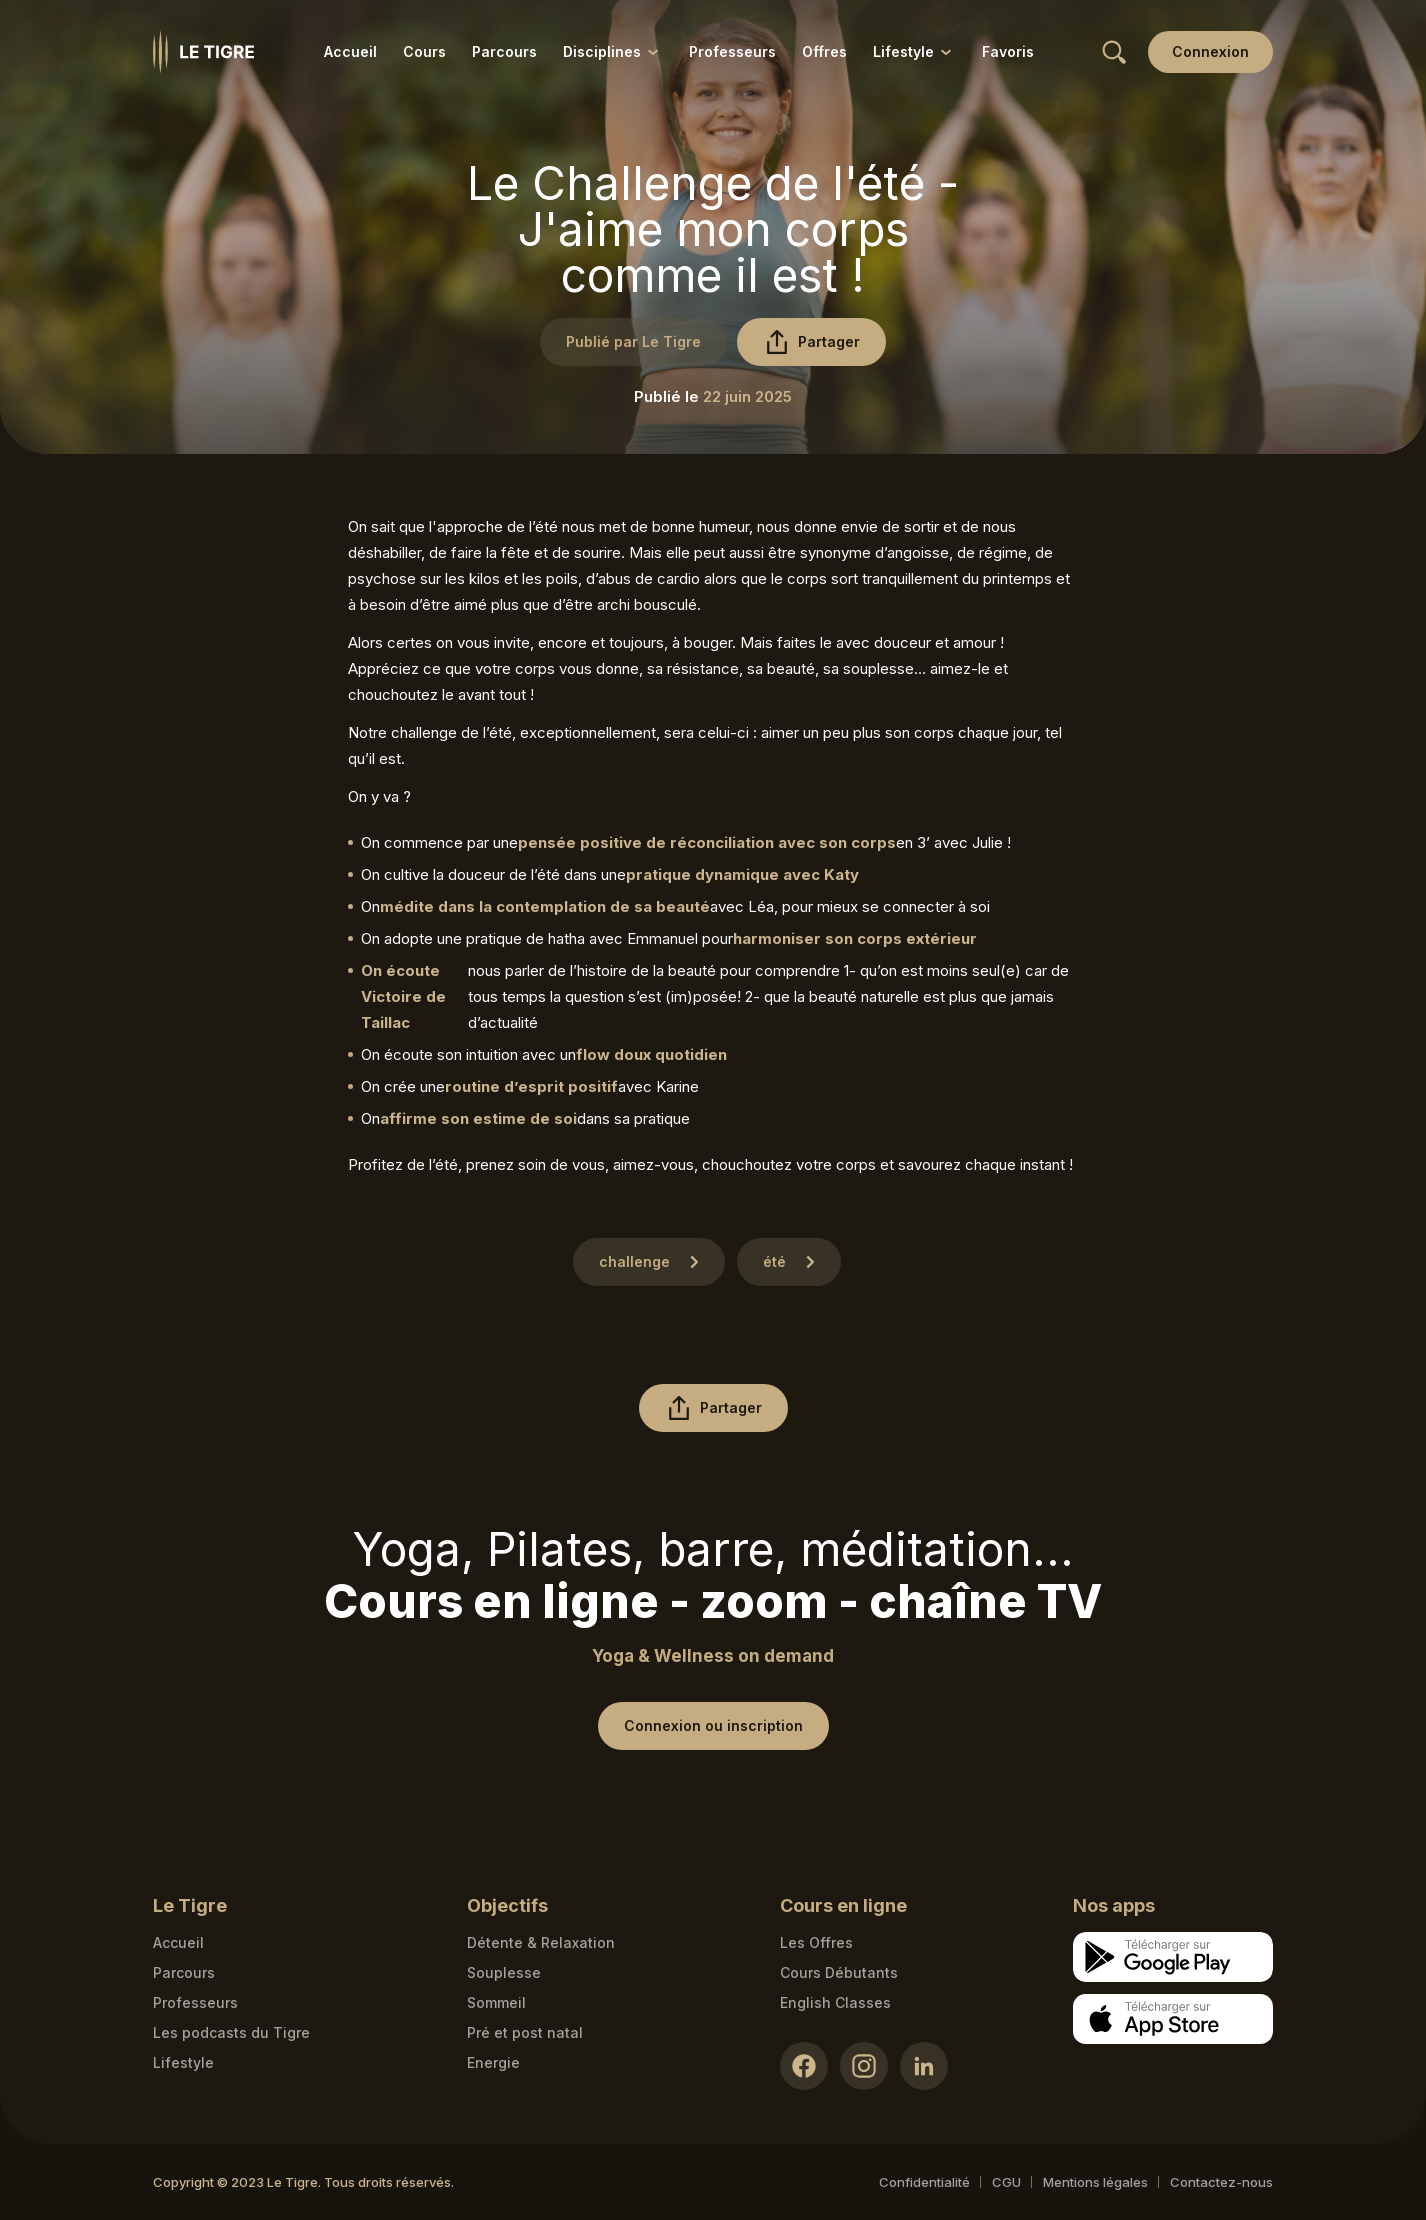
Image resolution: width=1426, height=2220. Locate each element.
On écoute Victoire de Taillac (403, 996)
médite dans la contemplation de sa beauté (545, 906)
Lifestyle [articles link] (183, 2062)
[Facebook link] (804, 2066)
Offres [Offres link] (824, 51)
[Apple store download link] (1173, 2019)
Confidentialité (924, 2182)
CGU (1006, 2182)
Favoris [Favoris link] (1008, 51)
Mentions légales (1095, 2182)
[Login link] (1210, 52)
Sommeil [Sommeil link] (496, 2002)
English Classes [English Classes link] (835, 2002)
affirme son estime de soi (478, 1118)
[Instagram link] (864, 2066)
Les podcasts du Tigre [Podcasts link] (231, 2032)
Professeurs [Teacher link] (195, 2002)
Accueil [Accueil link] (350, 51)
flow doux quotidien (651, 1054)
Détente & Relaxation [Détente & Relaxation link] (541, 1942)
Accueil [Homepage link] (178, 1942)
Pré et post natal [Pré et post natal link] (525, 2032)
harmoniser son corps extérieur (855, 938)
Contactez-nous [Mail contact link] (1221, 2182)
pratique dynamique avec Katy (742, 874)
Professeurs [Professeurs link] (732, 51)
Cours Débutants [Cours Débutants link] (839, 1972)
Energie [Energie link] (493, 2062)
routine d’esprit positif (531, 1086)
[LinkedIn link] (924, 2066)
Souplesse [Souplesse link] (504, 1972)
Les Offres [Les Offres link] (816, 1942)
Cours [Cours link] (424, 51)
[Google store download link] (1173, 1957)
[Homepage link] (203, 52)
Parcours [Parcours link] (504, 51)
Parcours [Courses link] (184, 1972)
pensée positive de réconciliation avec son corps (707, 842)
